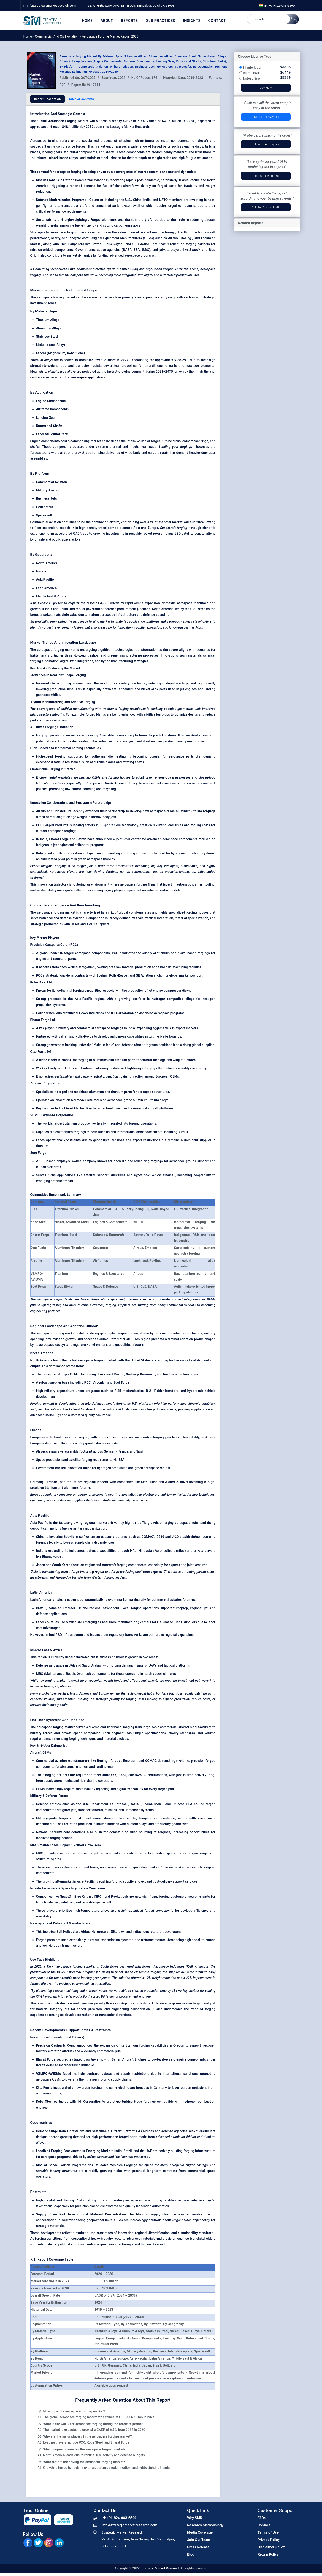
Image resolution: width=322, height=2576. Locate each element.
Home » (29, 36)
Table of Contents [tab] (81, 99)
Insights (191, 20)
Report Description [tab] (47, 99)
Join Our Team (198, 2540)
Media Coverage (200, 2532)
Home (87, 20)
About (106, 20)
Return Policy (268, 2554)
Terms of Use (268, 2532)
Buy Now (266, 87)
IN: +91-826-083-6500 (277, 5)
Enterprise (251, 78)
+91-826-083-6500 (121, 2518)
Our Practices (160, 20)
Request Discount (267, 176)
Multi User (251, 73)
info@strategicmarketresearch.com (129, 2525)
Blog (190, 2554)
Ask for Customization (267, 207)
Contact (217, 20)
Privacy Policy (269, 2540)
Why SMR (194, 2518)
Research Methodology (205, 2525)
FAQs (262, 2518)
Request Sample (267, 117)
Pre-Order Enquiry (267, 144)
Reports (129, 20)
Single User (252, 67)
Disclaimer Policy (271, 2547)
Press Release (198, 2547)
